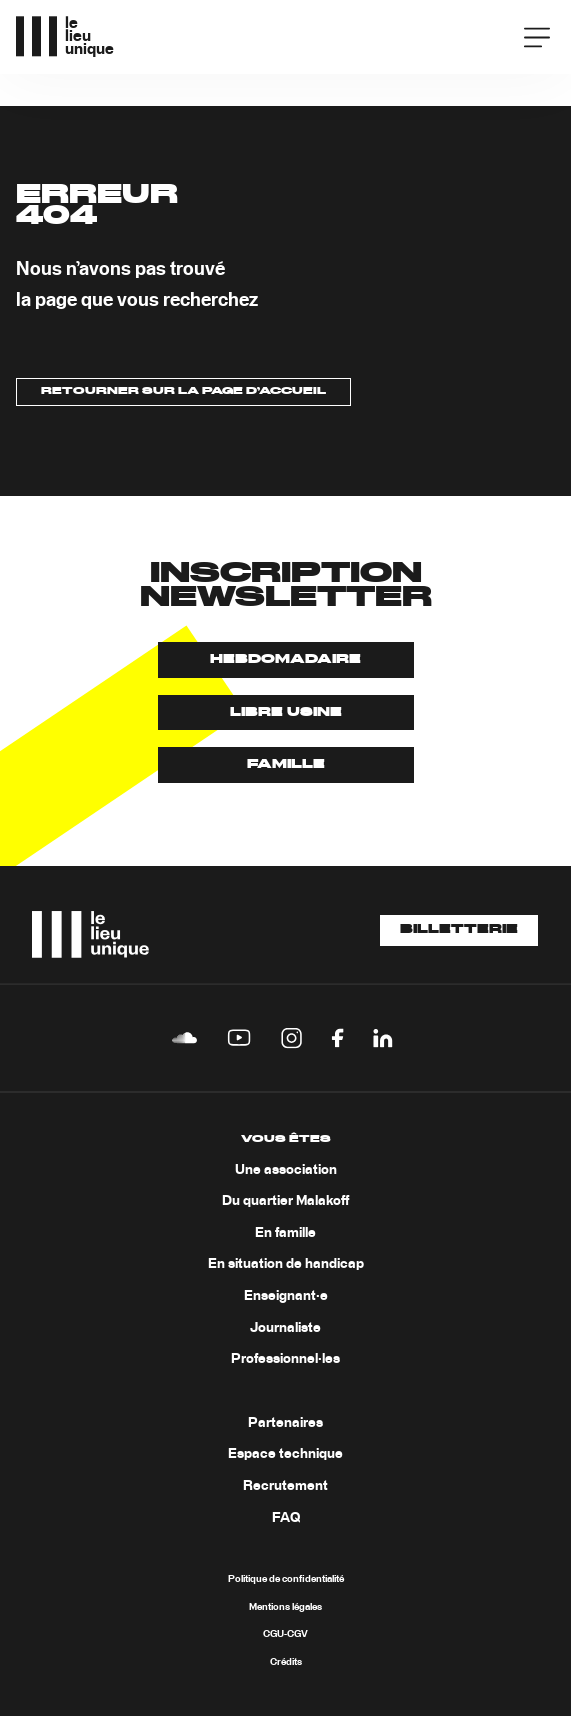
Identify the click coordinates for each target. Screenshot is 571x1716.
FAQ (286, 1518)
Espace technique (285, 1454)
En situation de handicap (286, 1264)
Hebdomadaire (285, 659)
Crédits (286, 1662)
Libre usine (286, 712)
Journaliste (285, 1328)
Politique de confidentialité (286, 1579)
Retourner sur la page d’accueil (183, 391)
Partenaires (285, 1423)
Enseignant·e (286, 1296)
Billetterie (459, 930)
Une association (286, 1170)
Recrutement (285, 1486)
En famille (285, 1233)
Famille (286, 764)
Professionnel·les (285, 1359)
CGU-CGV (285, 1634)
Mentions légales (285, 1607)
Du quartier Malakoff (285, 1201)
